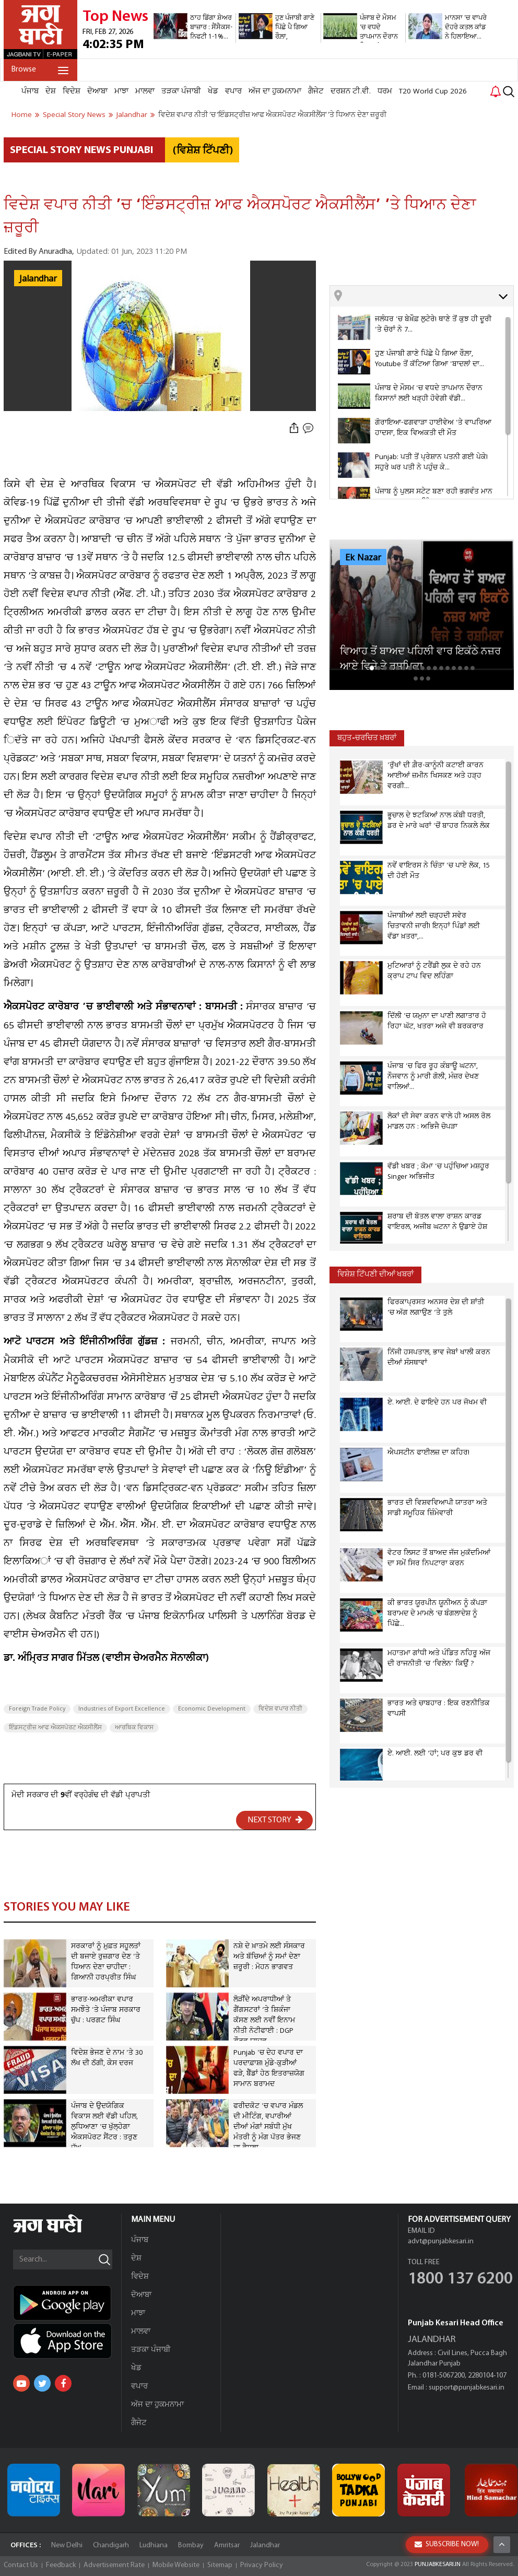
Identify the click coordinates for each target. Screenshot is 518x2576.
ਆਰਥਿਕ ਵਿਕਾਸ (134, 1728)
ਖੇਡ (213, 91)
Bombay (191, 2545)
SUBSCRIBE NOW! (447, 2544)
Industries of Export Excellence (121, 1709)
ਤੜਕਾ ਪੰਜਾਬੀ (181, 91)
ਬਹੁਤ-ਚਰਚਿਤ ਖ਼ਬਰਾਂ (366, 738)
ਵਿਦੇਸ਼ (71, 91)
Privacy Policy (261, 2565)
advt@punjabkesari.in (441, 2241)
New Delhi (67, 2545)
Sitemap (219, 2565)
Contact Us (21, 2565)
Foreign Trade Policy (37, 1709)
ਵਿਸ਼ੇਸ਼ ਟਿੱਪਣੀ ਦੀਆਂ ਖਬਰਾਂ (375, 1275)
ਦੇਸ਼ (50, 91)
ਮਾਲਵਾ (145, 91)
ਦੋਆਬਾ (97, 91)
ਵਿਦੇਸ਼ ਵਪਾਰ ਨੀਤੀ (280, 1709)
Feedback (61, 2565)
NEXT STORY (275, 1819)
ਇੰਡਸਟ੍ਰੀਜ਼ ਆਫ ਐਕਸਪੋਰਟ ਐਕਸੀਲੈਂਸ (55, 1728)
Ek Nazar (363, 558)
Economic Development (211, 1709)
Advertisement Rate (114, 2565)
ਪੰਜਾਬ (30, 91)
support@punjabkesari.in (466, 2388)
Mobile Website (175, 2565)
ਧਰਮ (385, 91)
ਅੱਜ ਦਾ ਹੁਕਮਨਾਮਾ (275, 91)
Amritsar (227, 2545)
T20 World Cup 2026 (433, 91)
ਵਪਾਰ (233, 91)
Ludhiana (153, 2545)
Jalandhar (38, 279)
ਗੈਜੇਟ (316, 91)
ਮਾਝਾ (121, 91)
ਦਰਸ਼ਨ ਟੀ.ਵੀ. (351, 91)
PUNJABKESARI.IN (438, 2564)
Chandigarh (111, 2545)
